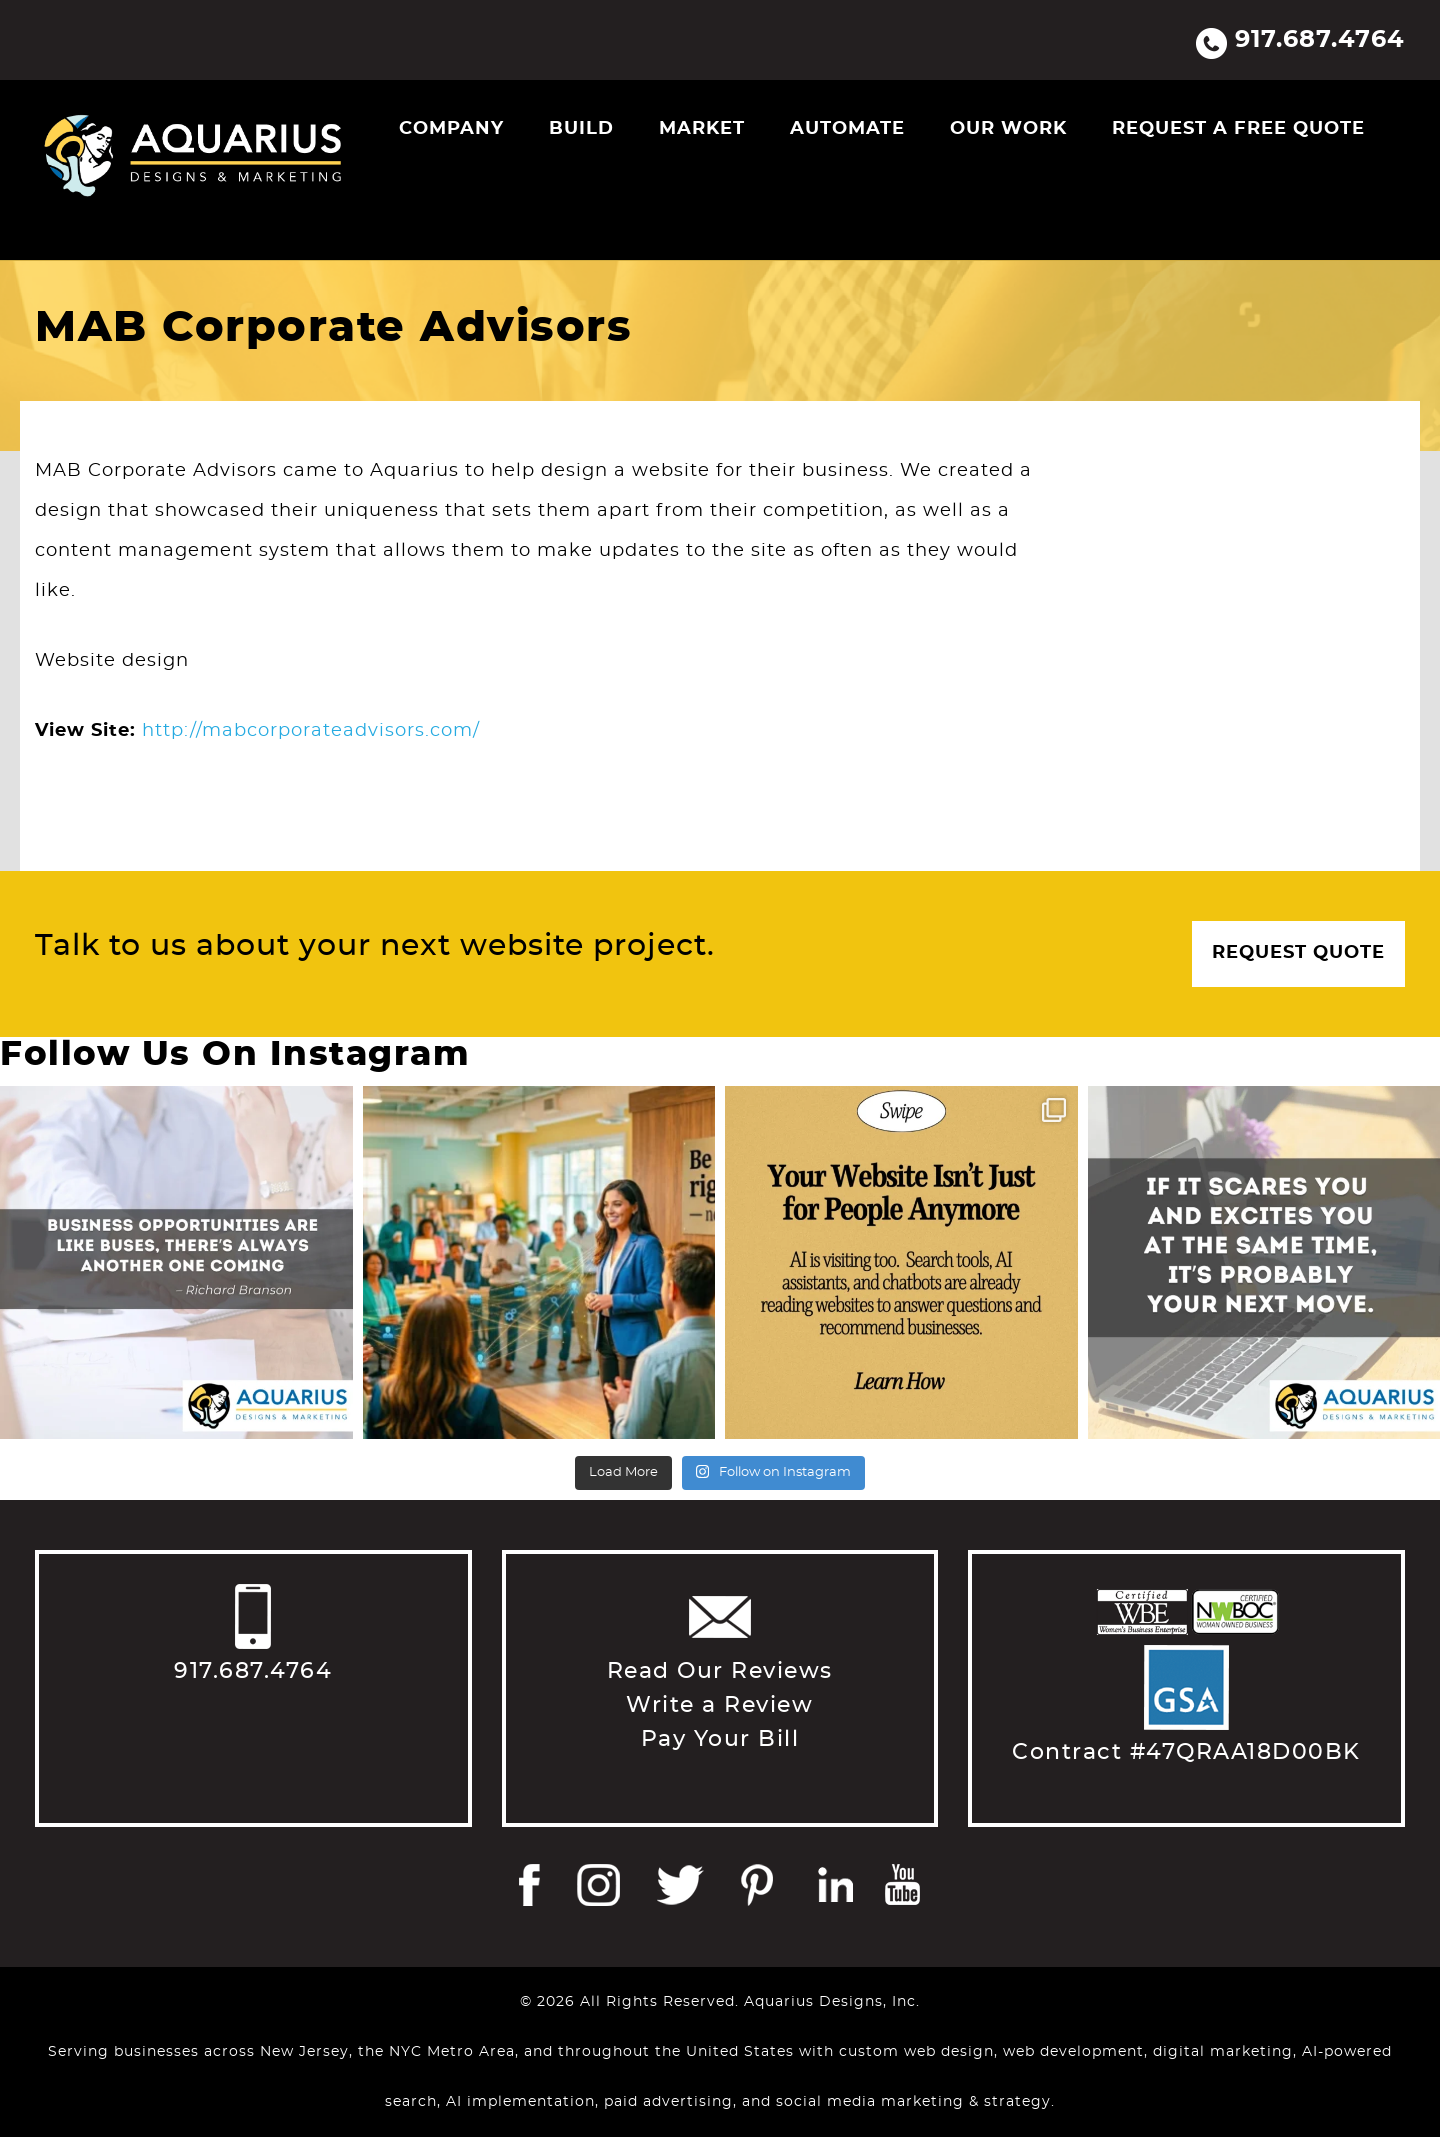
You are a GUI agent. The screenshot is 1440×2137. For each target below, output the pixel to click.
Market (702, 129)
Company (451, 129)
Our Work (1008, 129)
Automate (847, 129)
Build (581, 129)
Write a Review (719, 1705)
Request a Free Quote (1238, 129)
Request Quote (1298, 953)
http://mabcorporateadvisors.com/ (311, 731)
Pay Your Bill (720, 1739)
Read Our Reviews (720, 1671)
